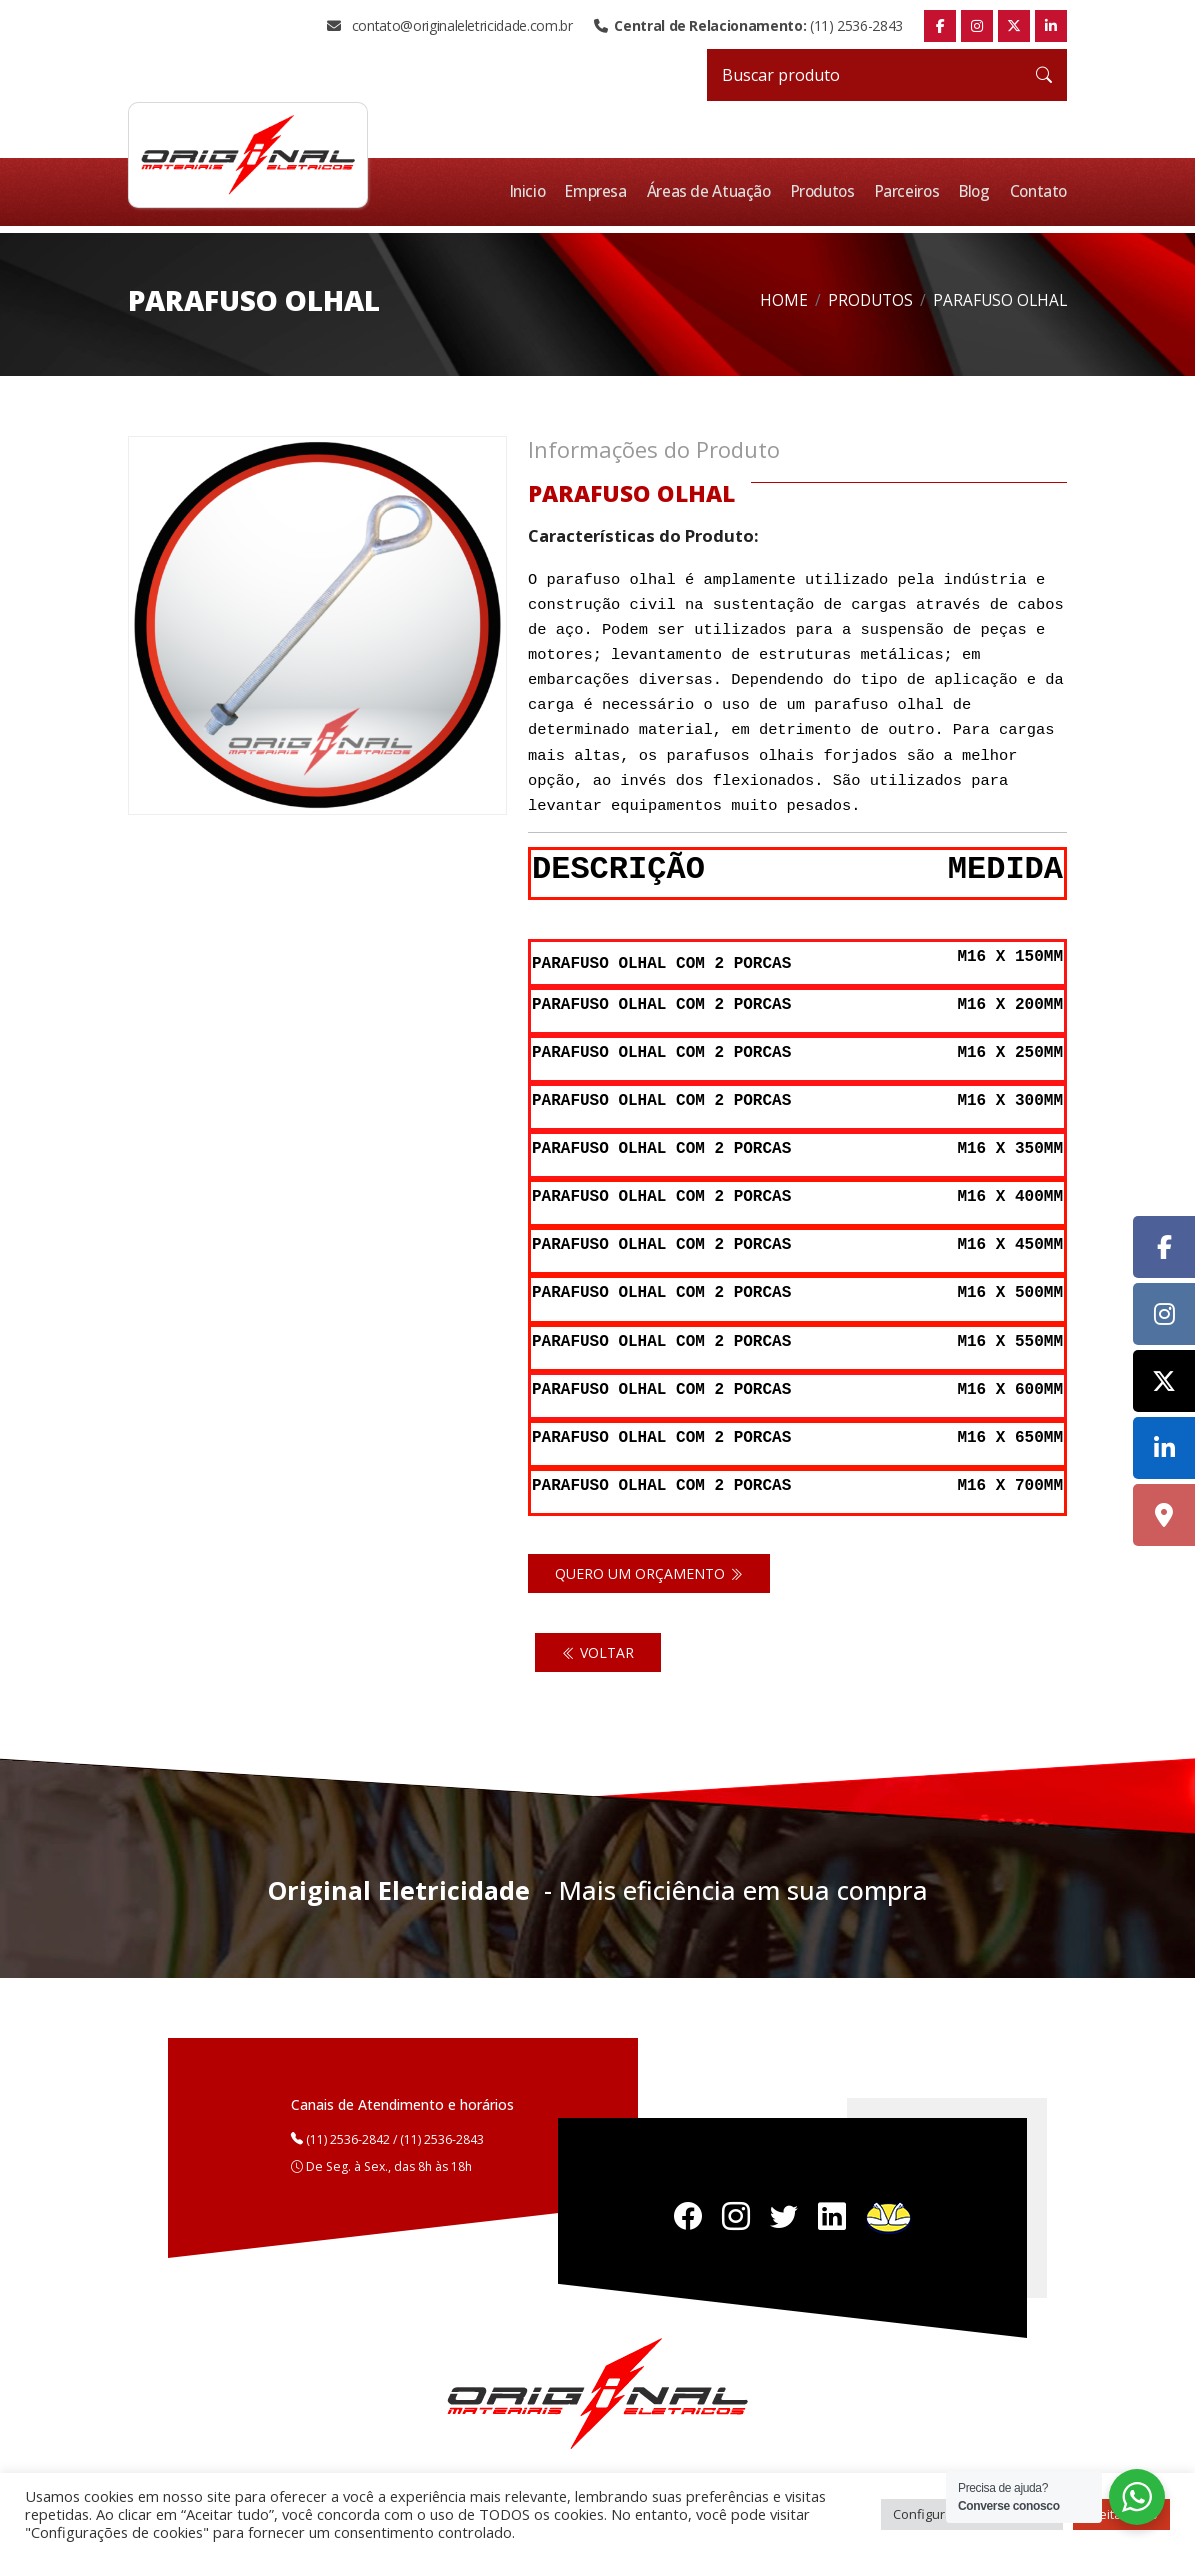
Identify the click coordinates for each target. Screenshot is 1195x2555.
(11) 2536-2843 (748, 26)
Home (784, 299)
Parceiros (911, 191)
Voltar (598, 1639)
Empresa (604, 191)
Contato (1040, 191)
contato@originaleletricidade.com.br (449, 26)
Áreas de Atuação (716, 191)
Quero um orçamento (649, 1560)
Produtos (828, 191)
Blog (977, 191)
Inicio (537, 191)
